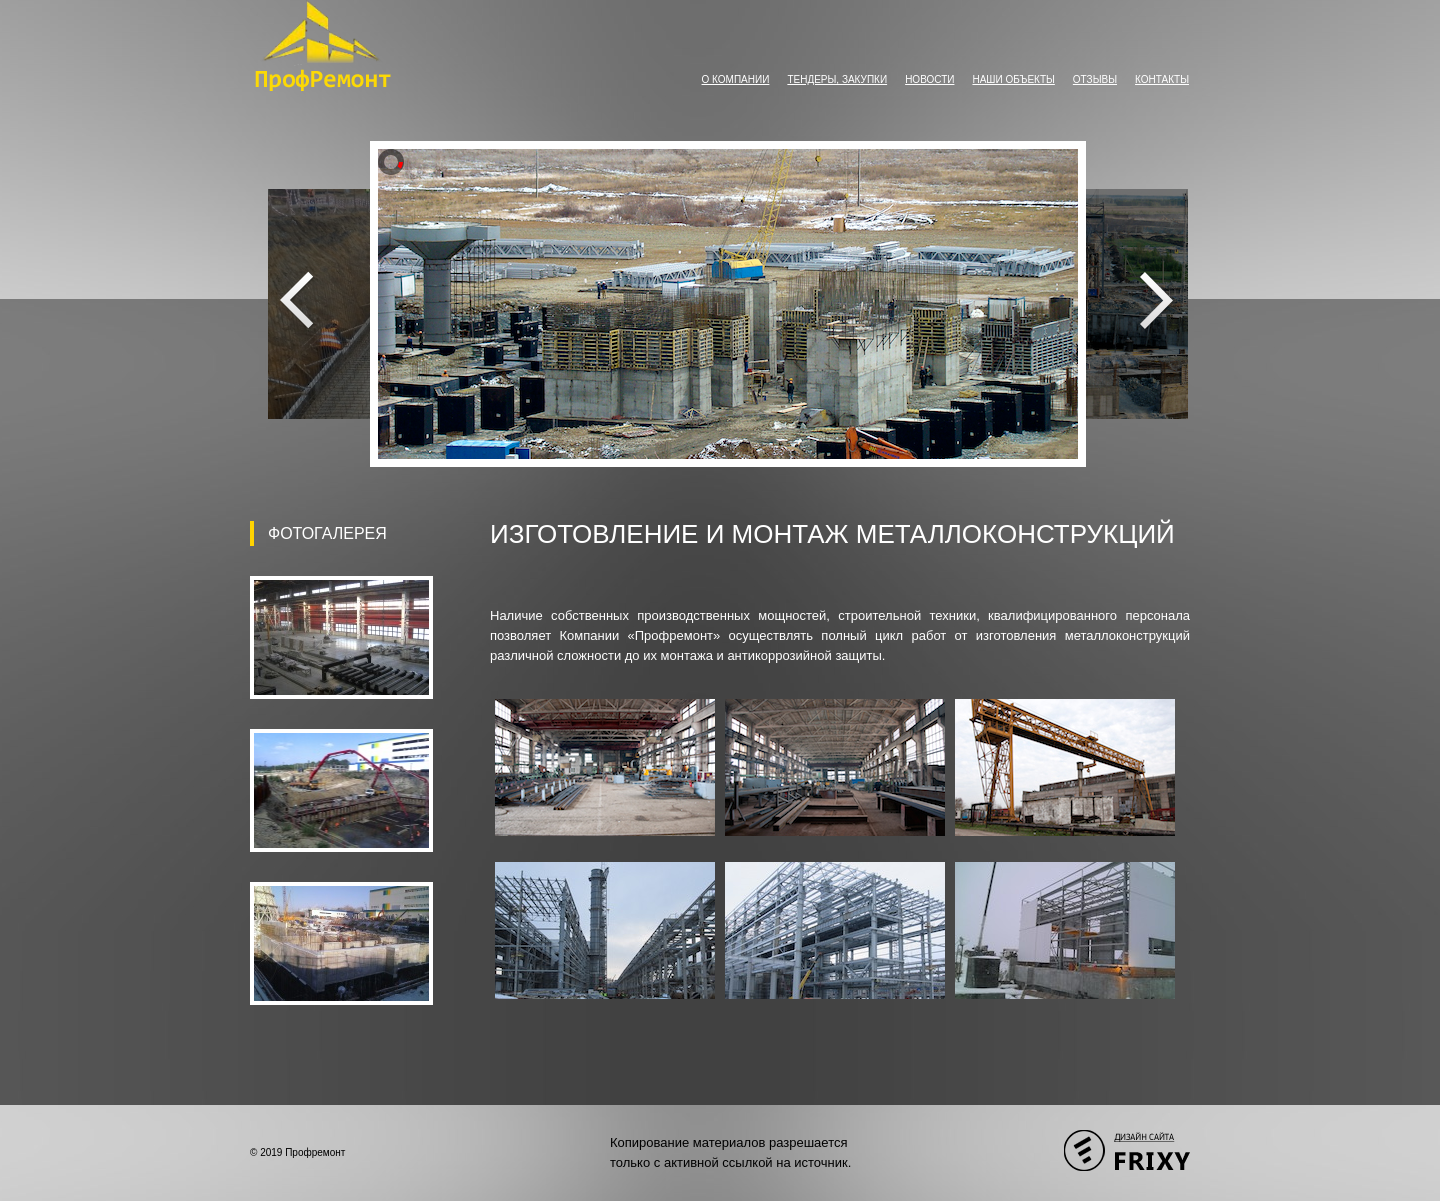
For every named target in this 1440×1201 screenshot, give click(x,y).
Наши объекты (1013, 79)
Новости (929, 79)
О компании (736, 79)
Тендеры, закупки (837, 79)
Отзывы (1095, 79)
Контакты (1162, 79)
